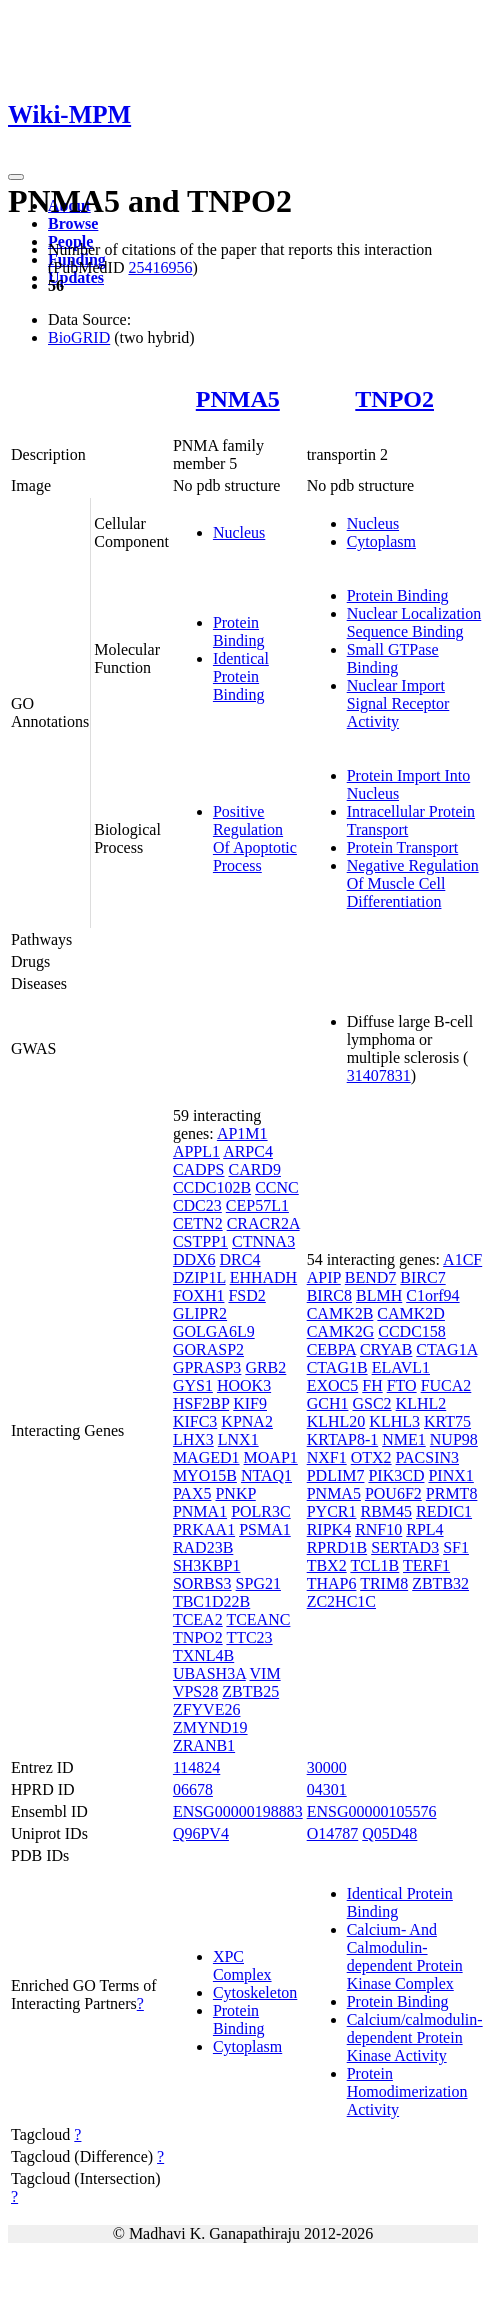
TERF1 (426, 1565)
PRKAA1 (204, 1529)
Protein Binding (239, 631)
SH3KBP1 (207, 1565)
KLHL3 (394, 1421)
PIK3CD (396, 1475)
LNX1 (238, 1439)
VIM (265, 1673)
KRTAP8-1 (343, 1439)
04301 (327, 1789)
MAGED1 (206, 1457)
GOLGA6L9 (214, 1331)
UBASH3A (209, 1673)
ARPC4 (248, 1151)
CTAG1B (337, 1367)
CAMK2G (341, 1331)
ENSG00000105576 (372, 1811)
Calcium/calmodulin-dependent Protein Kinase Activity (415, 2037)
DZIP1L (199, 1277)
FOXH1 (199, 1295)
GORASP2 (208, 1349)
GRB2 (265, 1367)
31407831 (379, 1075)
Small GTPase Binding (393, 658)
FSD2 (246, 1295)
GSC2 (371, 1403)
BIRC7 (422, 1277)
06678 (193, 1789)
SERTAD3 (405, 1547)
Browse (73, 223)
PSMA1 (265, 1529)
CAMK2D (411, 1313)
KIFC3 (195, 1421)
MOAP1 (271, 1457)
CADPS (199, 1169)
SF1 (456, 1547)
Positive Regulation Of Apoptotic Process (255, 838)
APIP (324, 1277)
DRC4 (240, 1259)
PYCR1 (332, 1511)
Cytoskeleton (255, 1992)
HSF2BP (201, 1403)
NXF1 (327, 1457)
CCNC (277, 1187)
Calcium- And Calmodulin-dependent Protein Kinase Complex (405, 1956)
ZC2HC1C (341, 1601)
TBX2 (327, 1565)
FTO (402, 1385)
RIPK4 (329, 1529)
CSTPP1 (200, 1241)
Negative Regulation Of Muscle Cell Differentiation (413, 883)
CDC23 (197, 1205)
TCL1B (374, 1565)
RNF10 (378, 1529)
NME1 (404, 1439)
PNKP (235, 1493)
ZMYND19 (210, 1727)
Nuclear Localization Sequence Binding (414, 622)
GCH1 (328, 1403)
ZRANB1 (204, 1745)
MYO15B (205, 1475)
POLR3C (261, 1511)
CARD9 (254, 1169)
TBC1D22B (211, 1601)
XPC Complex (242, 1965)
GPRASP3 (207, 1367)
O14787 (333, 1833)
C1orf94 (432, 1295)
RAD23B (203, 1547)
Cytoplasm (381, 541)
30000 (327, 1767)
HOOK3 (244, 1385)
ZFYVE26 (207, 1709)
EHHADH (264, 1277)
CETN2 (198, 1223)
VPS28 (195, 1691)
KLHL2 (421, 1403)
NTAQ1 (266, 1475)
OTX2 (371, 1457)
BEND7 (371, 1277)
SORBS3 (202, 1583)
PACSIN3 (427, 1457)
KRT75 (447, 1421)
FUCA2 (446, 1385)
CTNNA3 (263, 1241)
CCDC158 (412, 1331)
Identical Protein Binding (241, 676)
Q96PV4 (201, 1833)
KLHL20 (336, 1421)
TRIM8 (384, 1583)
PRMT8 (452, 1493)
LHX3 (193, 1439)
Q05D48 (389, 1833)
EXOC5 (333, 1385)
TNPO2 (394, 399)
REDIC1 (444, 1511)
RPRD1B (337, 1547)
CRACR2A (263, 1223)
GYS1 (193, 1385)
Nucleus (239, 532)
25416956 (160, 267)
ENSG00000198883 (238, 1811)
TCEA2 (198, 1619)
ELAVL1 (401, 1367)
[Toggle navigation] (16, 177)
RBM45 (386, 1511)
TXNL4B (203, 1655)
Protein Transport (403, 847)
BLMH (379, 1295)
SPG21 (258, 1583)
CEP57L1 (257, 1205)
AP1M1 (242, 1133)
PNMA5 (238, 399)
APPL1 (196, 1151)
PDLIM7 (336, 1475)
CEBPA (331, 1349)
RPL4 (424, 1529)
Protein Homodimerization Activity (407, 2091)
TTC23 (249, 1637)
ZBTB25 (250, 1691)
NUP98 (454, 1439)
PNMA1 (200, 1511)
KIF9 (250, 1403)
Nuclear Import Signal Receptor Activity (398, 703)
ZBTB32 (440, 1583)
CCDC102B (212, 1187)
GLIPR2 (200, 1313)
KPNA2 (247, 1421)
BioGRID (79, 337)
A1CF (462, 1259)
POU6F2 (393, 1493)
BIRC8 (329, 1295)
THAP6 (332, 1583)
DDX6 (194, 1259)
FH (372, 1385)
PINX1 (450, 1475)
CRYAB (386, 1349)
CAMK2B (340, 1313)
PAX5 (192, 1493)
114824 (196, 1767)
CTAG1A (446, 1349)
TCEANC (258, 1619)
